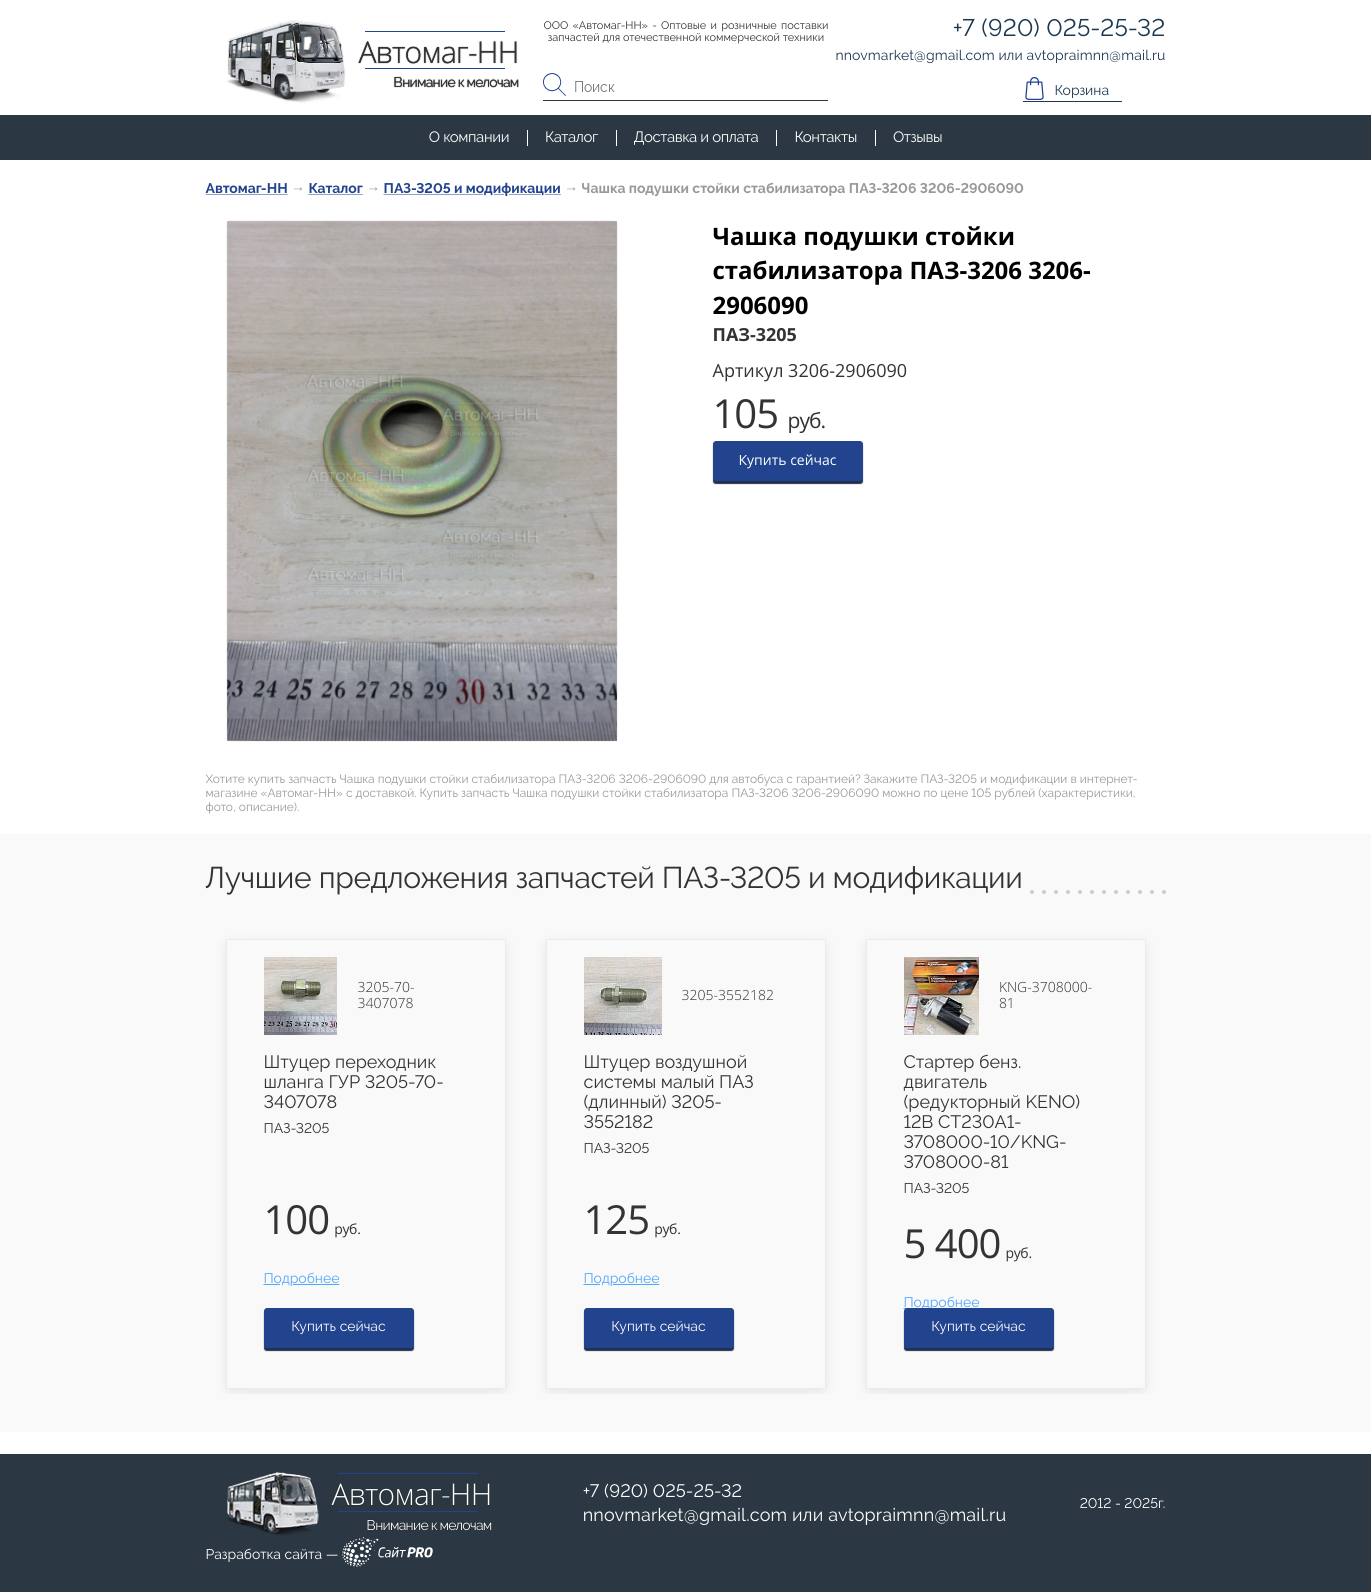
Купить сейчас (788, 460)
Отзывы (917, 137)
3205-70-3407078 (385, 996)
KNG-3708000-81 (1045, 996)
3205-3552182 (728, 996)
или (795, 1516)
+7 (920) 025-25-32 (663, 1491)
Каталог (571, 137)
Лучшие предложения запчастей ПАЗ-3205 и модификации (614, 878)
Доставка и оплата (696, 137)
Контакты (825, 137)
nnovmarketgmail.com (685, 1515)
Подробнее (302, 1279)
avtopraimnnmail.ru (917, 1515)
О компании (469, 137)
